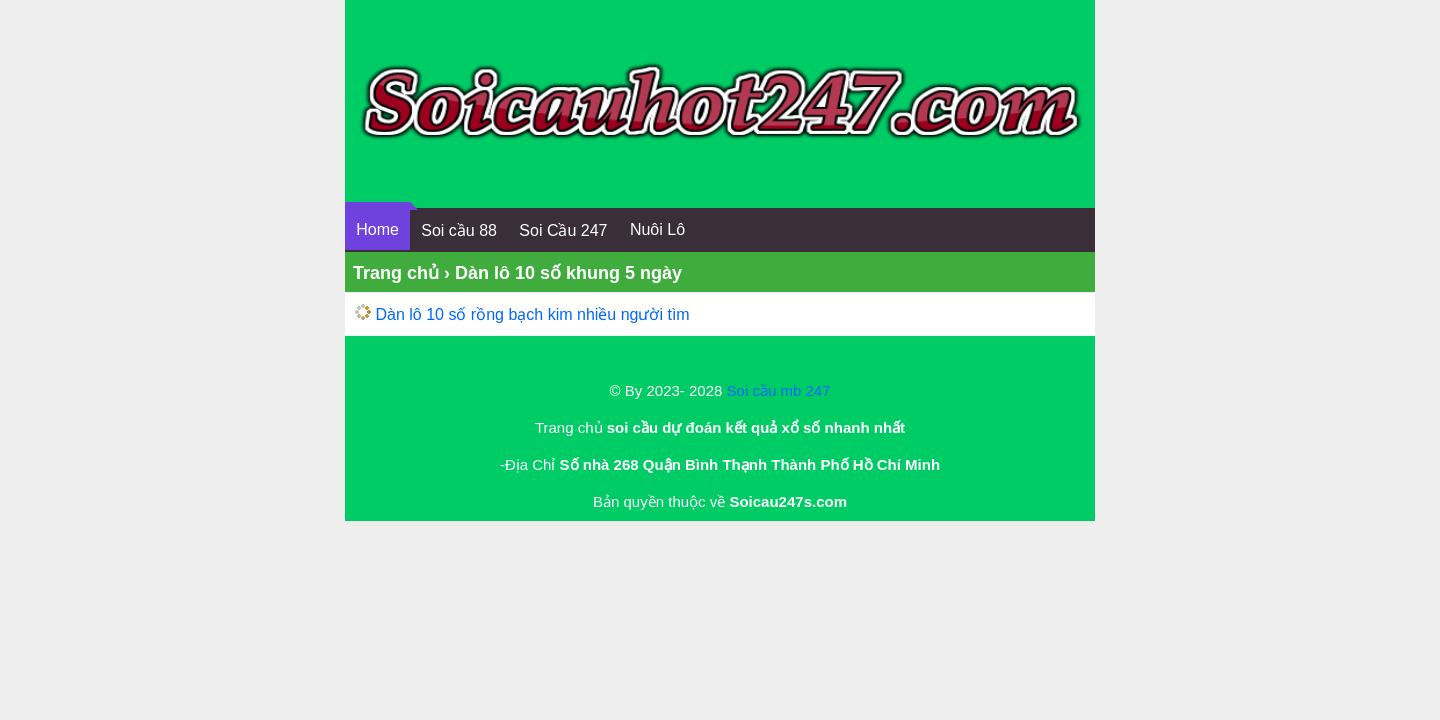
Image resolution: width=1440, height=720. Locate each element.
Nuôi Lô (657, 229)
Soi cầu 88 (459, 230)
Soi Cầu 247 (563, 230)
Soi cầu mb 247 (779, 390)
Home (377, 229)
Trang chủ (396, 273)
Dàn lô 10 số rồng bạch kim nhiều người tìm (532, 314)
